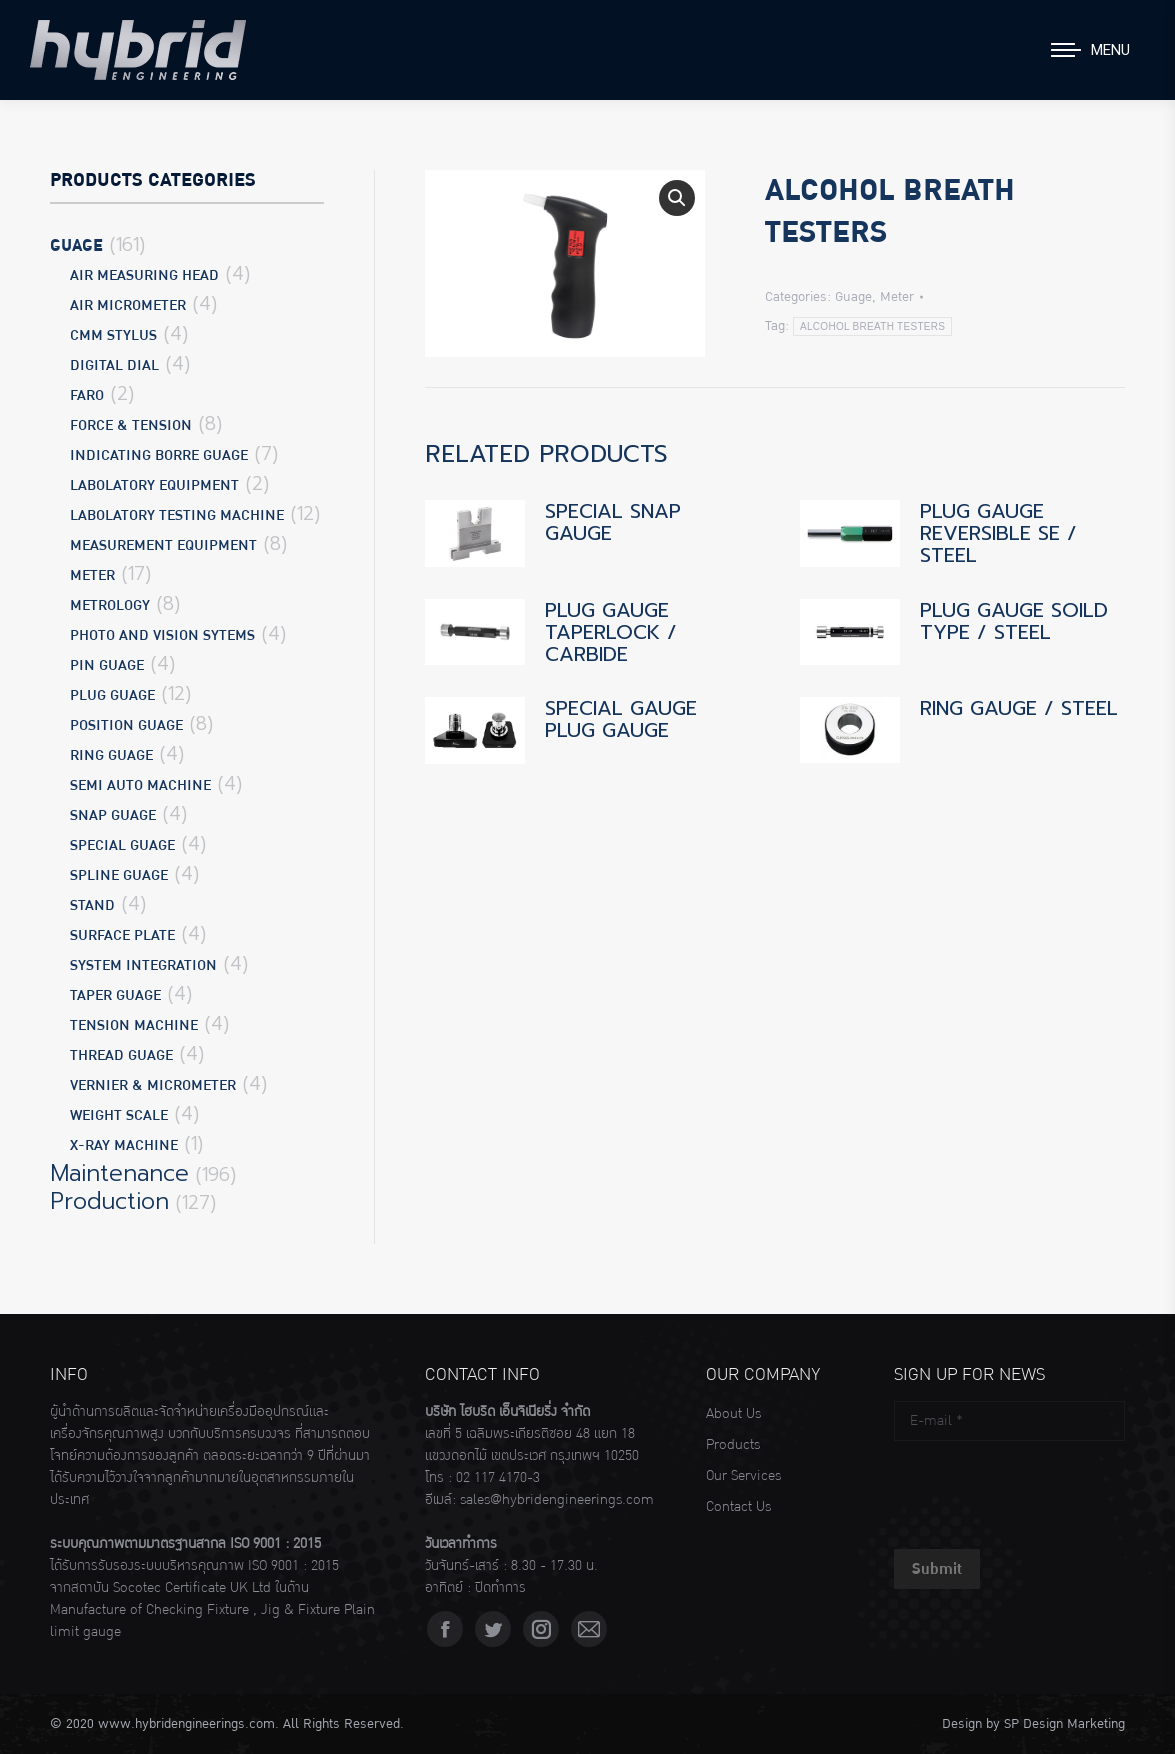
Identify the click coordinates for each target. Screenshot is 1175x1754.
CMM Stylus (113, 335)
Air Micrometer (128, 305)
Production (109, 1202)
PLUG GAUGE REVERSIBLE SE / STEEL (998, 533)
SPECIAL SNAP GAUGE (613, 522)
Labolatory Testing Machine (177, 515)
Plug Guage (112, 695)
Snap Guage (113, 815)
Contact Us (738, 1507)
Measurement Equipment (163, 545)
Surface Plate (122, 935)
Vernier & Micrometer (153, 1085)
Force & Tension (131, 425)
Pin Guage (107, 665)
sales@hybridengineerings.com (557, 1500)
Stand (92, 905)
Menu (1110, 50)
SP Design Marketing (1064, 1724)
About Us (733, 1414)
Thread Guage (121, 1055)
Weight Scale (119, 1115)
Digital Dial (114, 365)
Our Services (743, 1476)
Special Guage (122, 845)
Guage (853, 297)
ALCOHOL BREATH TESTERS (872, 326)
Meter (897, 297)
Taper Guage (115, 995)
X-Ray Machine (124, 1145)
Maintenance (119, 1174)
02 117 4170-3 (498, 1478)
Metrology (110, 605)
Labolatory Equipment (154, 485)
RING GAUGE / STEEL (1019, 708)
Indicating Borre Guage (159, 455)
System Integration (143, 965)
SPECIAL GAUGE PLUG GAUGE (621, 719)
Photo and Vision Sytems (162, 635)
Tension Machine (134, 1025)
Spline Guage (119, 875)
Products (733, 1445)
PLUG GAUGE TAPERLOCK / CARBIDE (611, 632)
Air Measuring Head (144, 275)
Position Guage (126, 725)
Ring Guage (111, 755)
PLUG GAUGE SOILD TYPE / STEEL (1014, 621)
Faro (87, 395)
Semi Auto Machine (140, 785)
